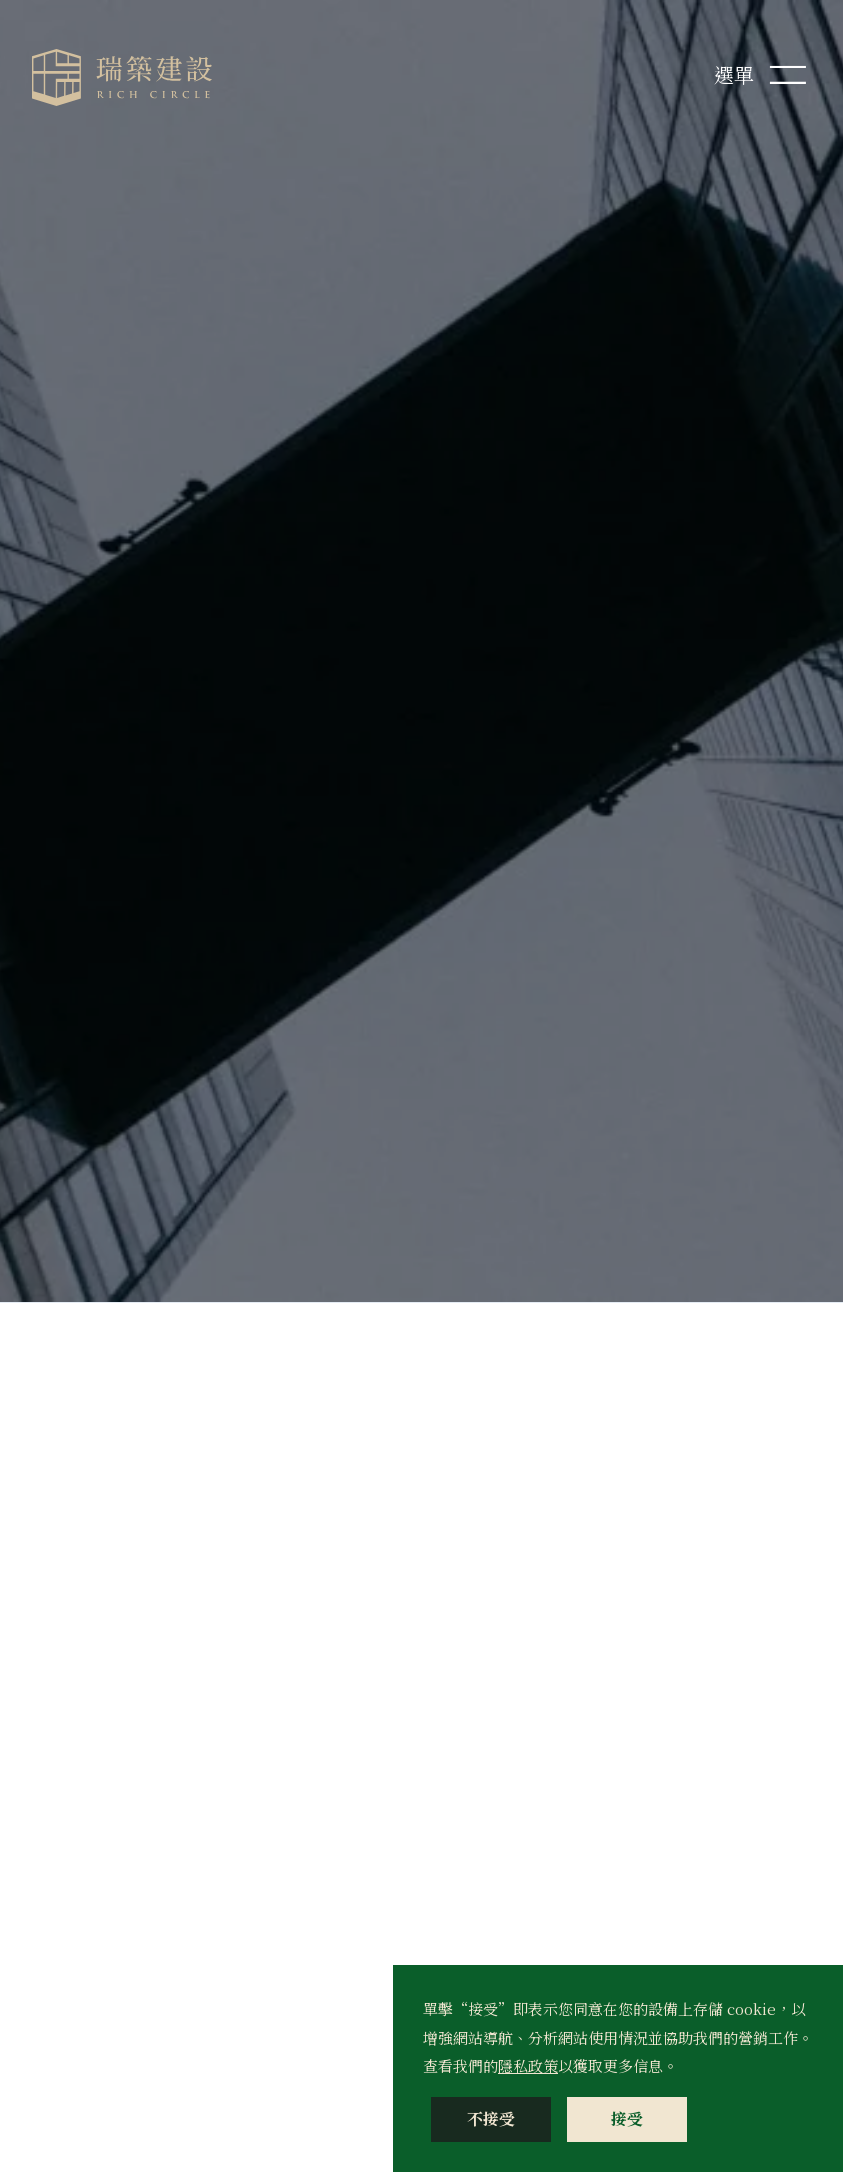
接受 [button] (627, 2118)
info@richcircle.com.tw (172, 1430)
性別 (461, 1560)
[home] (122, 77)
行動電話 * (672, 1450)
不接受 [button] (491, 2118)
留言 (461, 1764)
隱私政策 (528, 2065)
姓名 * (466, 1348)
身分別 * (474, 1662)
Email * (474, 1450)
